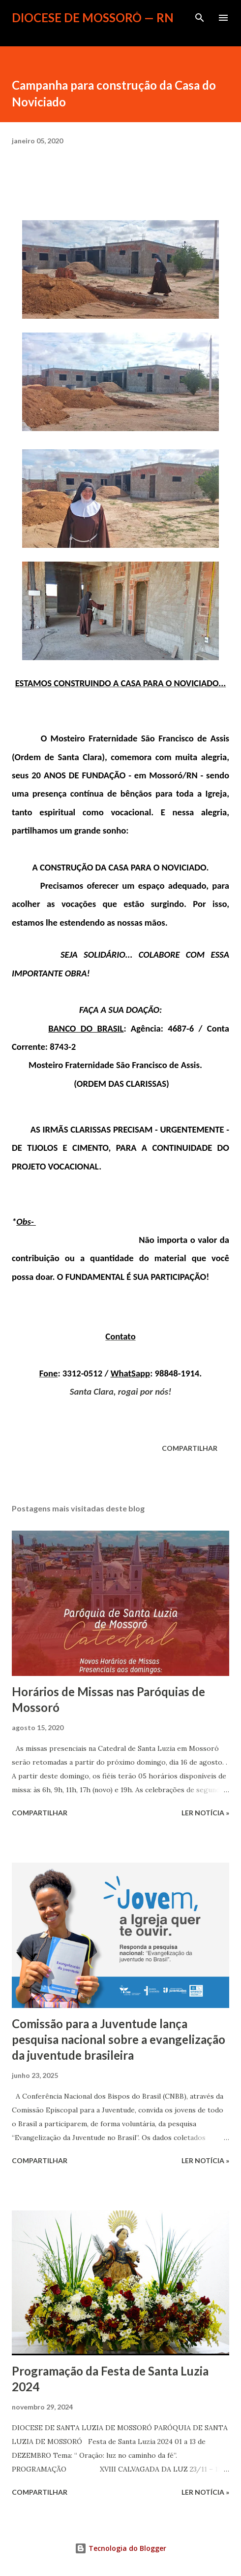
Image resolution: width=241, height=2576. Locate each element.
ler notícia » (205, 1812)
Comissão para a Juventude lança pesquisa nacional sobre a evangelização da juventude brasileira (118, 2039)
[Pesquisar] (200, 18)
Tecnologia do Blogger (120, 2548)
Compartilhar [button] (189, 1448)
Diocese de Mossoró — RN (93, 17)
